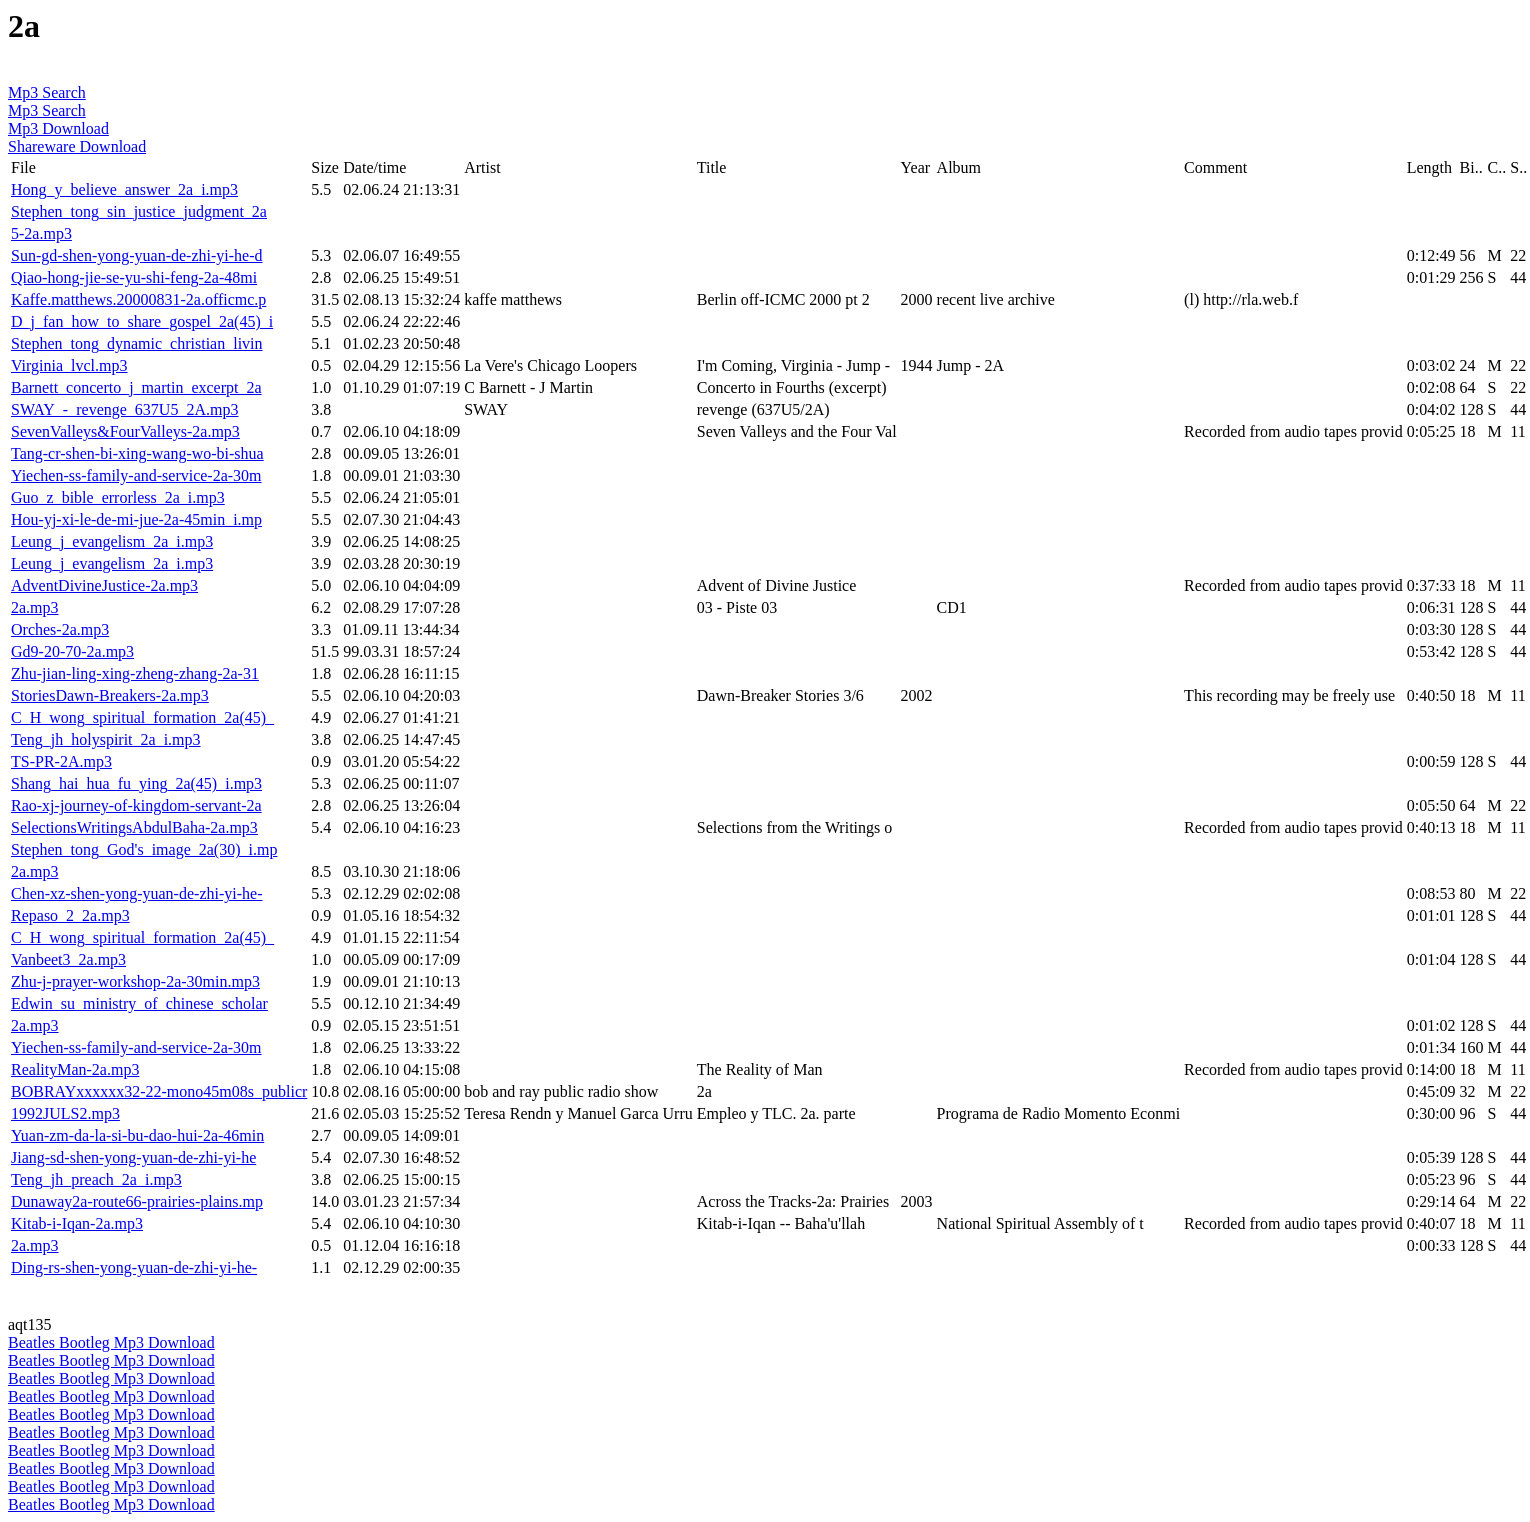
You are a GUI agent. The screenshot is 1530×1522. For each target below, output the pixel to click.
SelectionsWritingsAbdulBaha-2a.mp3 (134, 827)
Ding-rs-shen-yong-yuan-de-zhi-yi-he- (134, 1267)
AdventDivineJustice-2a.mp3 (104, 585)
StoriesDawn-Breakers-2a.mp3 (110, 695)
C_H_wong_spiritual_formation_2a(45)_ (142, 717)
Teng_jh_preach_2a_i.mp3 (96, 1179)
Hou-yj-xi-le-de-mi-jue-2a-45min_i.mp (136, 519)
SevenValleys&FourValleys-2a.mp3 (125, 431)
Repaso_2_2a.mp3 (70, 915)
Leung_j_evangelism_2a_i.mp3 (112, 541)
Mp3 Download (58, 128)
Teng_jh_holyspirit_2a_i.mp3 (106, 739)
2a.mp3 (35, 607)
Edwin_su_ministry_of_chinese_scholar (139, 1003)
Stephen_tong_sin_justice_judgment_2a (139, 211)
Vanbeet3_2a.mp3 (68, 959)
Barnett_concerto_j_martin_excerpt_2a (136, 387)
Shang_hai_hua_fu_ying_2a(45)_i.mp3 (136, 783)
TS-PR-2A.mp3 (61, 761)
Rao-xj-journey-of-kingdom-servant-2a (136, 805)
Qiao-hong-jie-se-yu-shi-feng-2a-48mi (134, 277)
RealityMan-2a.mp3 (75, 1069)
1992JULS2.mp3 (65, 1113)
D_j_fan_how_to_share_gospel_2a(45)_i (142, 321)
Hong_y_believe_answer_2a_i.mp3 (124, 189)
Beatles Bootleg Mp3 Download (111, 1342)
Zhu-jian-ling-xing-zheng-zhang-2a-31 (135, 673)
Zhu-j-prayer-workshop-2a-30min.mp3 (135, 981)
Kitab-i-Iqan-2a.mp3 (77, 1223)
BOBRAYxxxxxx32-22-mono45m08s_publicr (159, 1091)
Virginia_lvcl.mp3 (69, 365)
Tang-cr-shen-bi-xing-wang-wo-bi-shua (137, 453)
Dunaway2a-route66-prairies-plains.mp (137, 1201)
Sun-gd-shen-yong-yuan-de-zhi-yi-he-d (136, 255)
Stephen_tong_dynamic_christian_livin (137, 343)
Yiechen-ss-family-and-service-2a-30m (136, 475)
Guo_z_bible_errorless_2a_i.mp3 (118, 497)
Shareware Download (77, 146)
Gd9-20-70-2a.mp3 (72, 651)
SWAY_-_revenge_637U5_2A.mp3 (124, 409)
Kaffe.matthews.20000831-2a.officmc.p (138, 299)
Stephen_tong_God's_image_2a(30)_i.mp (144, 849)
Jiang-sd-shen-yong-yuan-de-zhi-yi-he (133, 1157)
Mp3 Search (47, 92)
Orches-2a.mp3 (60, 629)
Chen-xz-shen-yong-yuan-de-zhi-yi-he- (136, 893)
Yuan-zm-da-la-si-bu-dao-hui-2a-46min (137, 1135)
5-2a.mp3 (41, 233)
